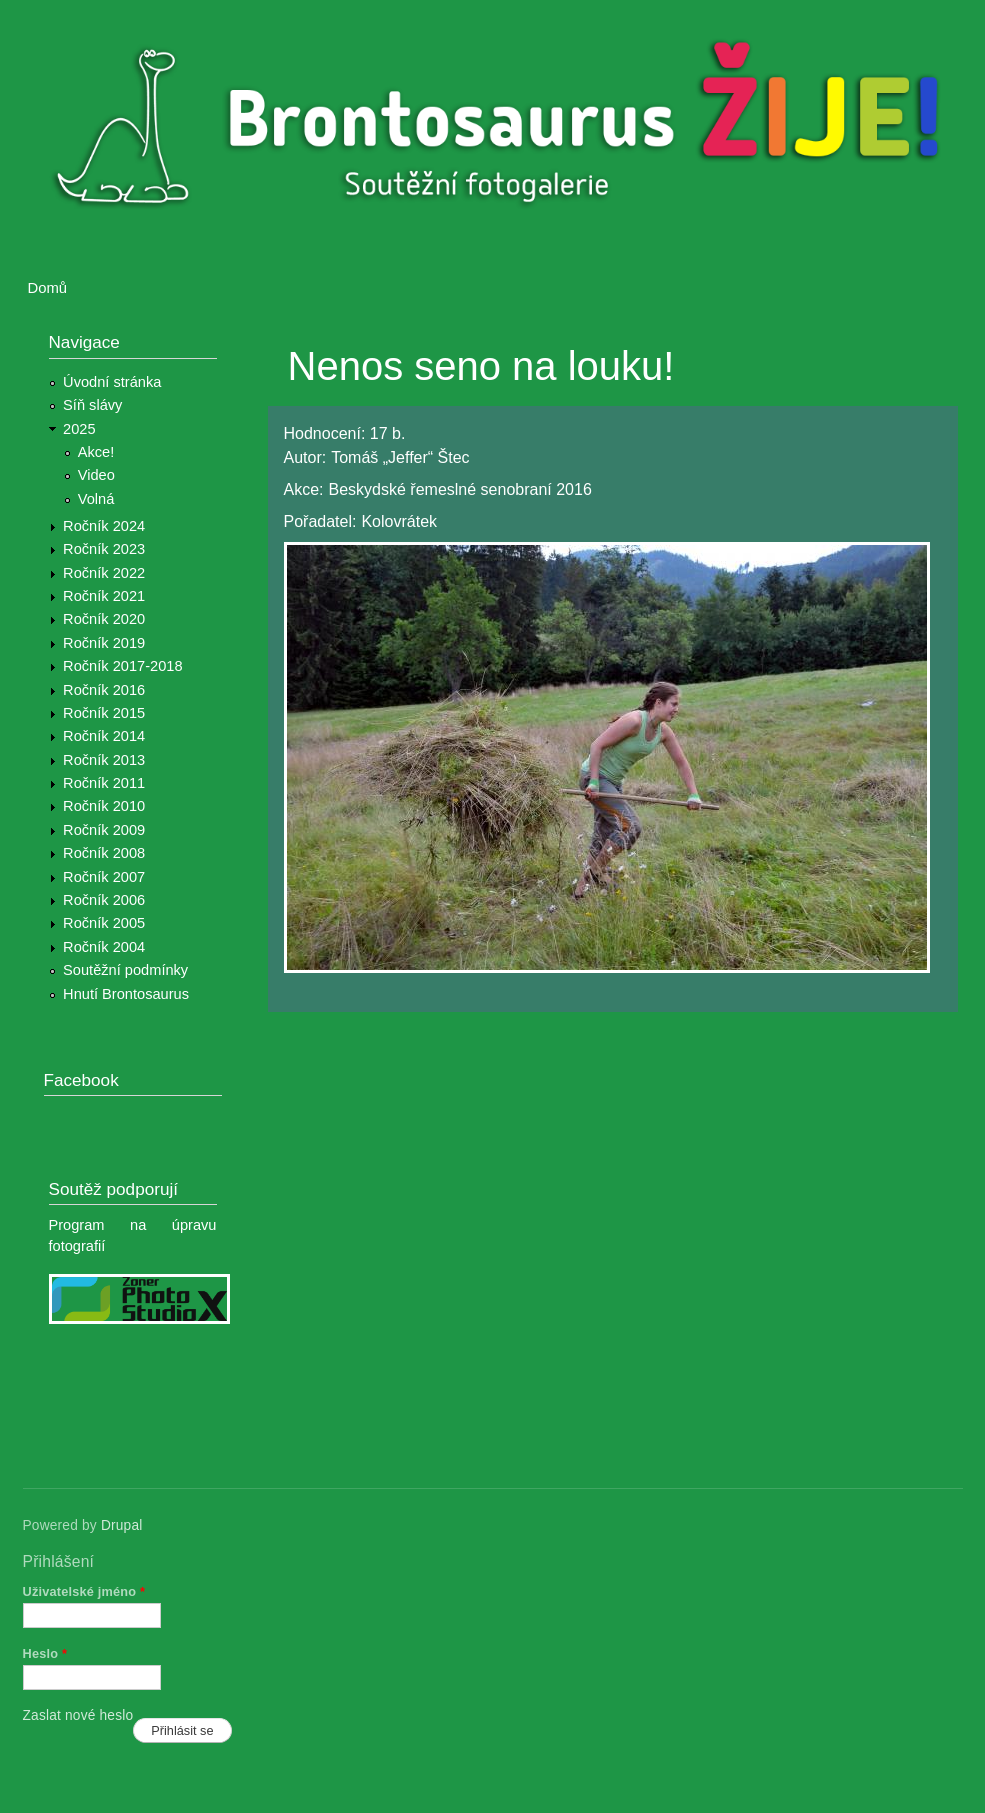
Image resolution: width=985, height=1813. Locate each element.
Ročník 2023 (104, 549)
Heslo (45, 1653)
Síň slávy (92, 405)
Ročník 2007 (104, 877)
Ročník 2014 (104, 736)
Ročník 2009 (104, 830)
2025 (79, 429)
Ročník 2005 (104, 923)
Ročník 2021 (104, 596)
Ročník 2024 (104, 526)
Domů (48, 288)
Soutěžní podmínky (125, 970)
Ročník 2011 (104, 783)
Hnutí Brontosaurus (126, 994)
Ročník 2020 (104, 619)
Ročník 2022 (104, 573)
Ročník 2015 (104, 713)
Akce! (96, 452)
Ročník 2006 (104, 900)
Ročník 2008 (104, 853)
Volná (96, 499)
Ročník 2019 (104, 643)
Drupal (122, 1525)
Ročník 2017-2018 (122, 666)
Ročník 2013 (104, 760)
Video (96, 475)
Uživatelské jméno (84, 1591)
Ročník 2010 (104, 806)
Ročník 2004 (104, 947)
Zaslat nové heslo (78, 1715)
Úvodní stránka (112, 382)
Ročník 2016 (104, 690)
